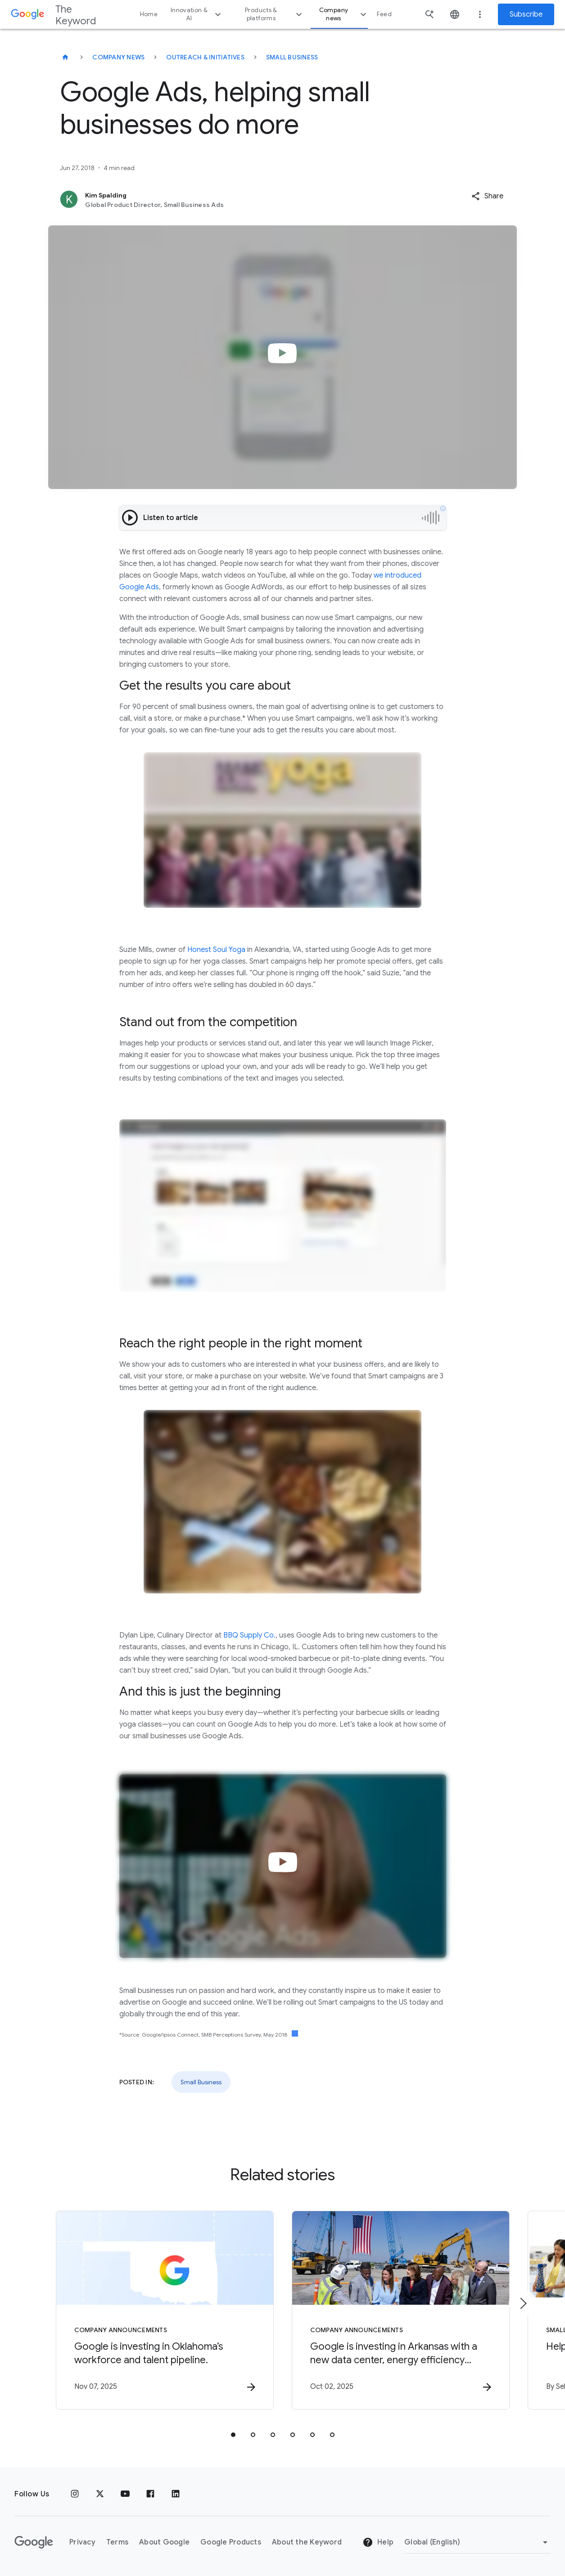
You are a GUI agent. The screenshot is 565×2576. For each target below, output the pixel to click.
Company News (118, 57)
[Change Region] (477, 2542)
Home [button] (149, 14)
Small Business (292, 57)
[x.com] (100, 2494)
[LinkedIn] (175, 2494)
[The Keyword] (65, 57)
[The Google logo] (33, 2542)
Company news (344, 14)
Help (377, 2542)
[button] (487, 196)
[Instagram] (75, 2494)
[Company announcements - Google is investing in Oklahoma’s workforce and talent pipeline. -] (164, 2310)
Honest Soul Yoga (216, 949)
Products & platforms (274, 14)
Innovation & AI (197, 14)
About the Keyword (307, 2542)
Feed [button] (384, 14)
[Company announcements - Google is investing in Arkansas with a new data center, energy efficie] (400, 2310)
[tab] (233, 2435)
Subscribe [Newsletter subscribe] (526, 14)
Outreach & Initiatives (205, 57)
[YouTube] (125, 2494)
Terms (117, 2542)
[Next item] (522, 2303)
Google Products (230, 2542)
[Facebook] (150, 2494)
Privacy (82, 2542)
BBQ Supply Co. (249, 1635)
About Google (164, 2542)
